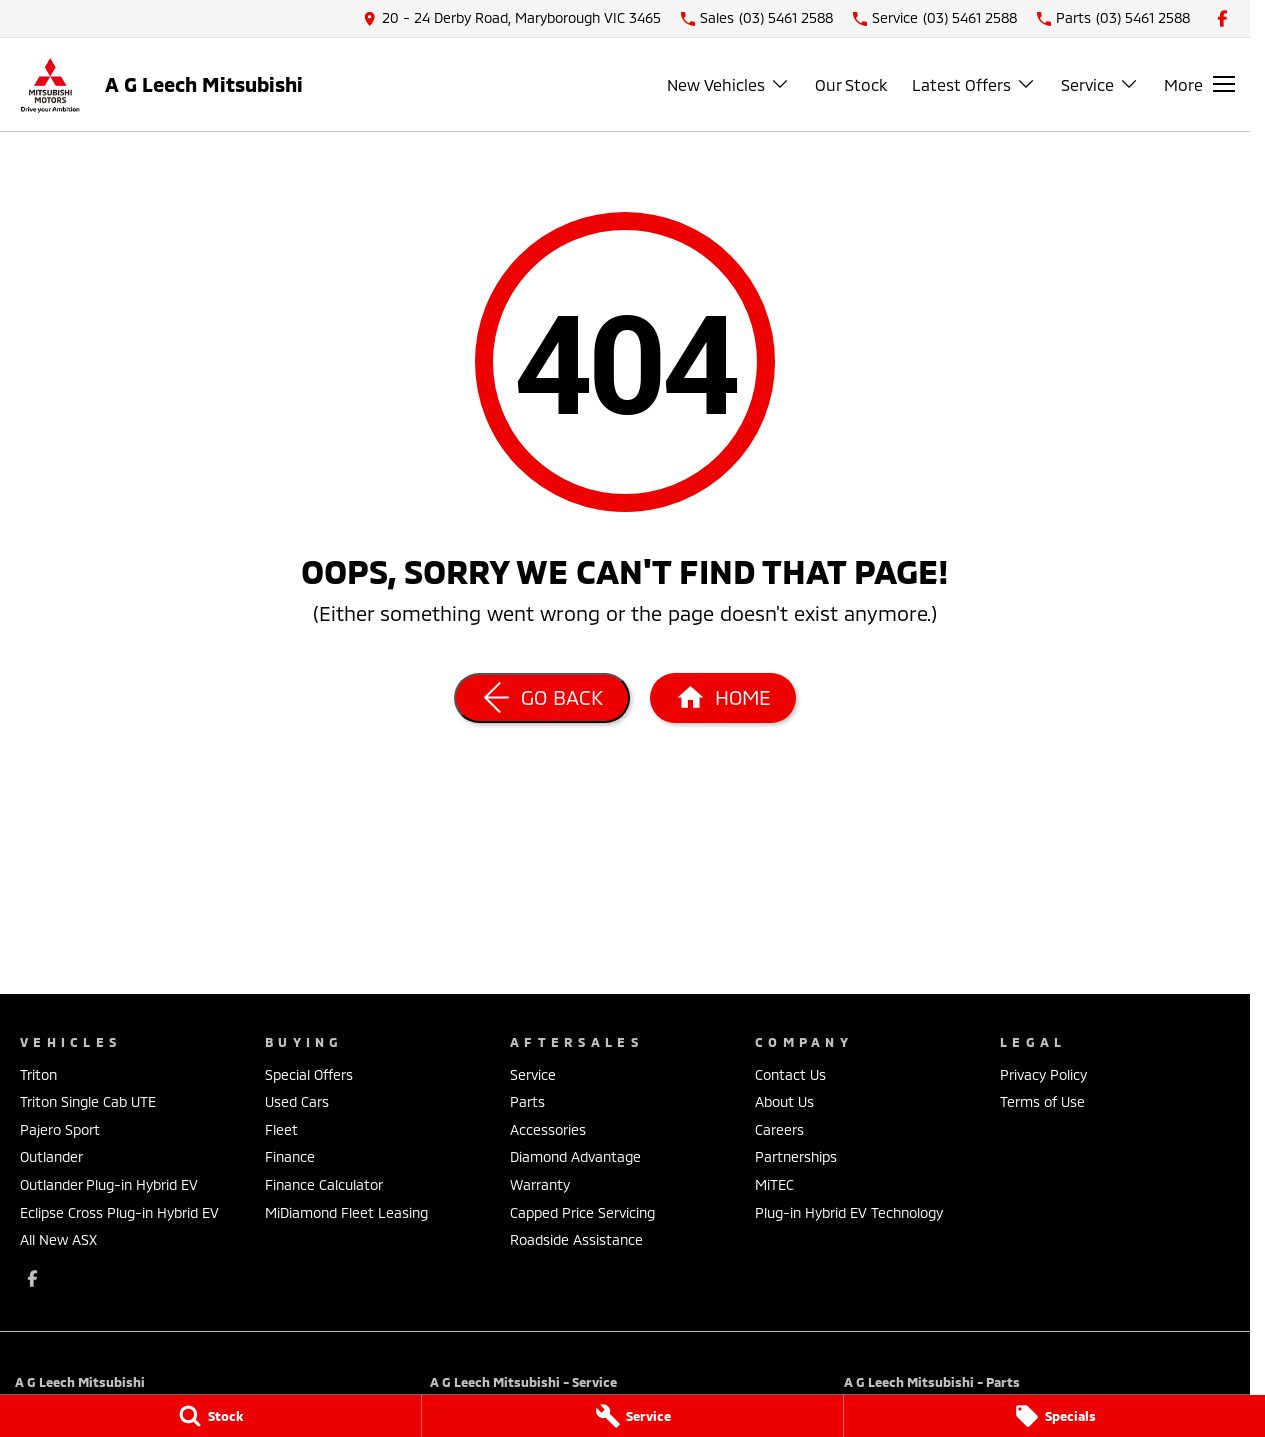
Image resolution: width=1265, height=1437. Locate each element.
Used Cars (297, 1101)
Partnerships (796, 1156)
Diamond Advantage (575, 1156)
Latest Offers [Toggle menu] (974, 84)
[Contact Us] (512, 18)
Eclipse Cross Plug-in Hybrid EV (119, 1212)
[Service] (632, 1416)
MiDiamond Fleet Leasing (346, 1212)
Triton (38, 1074)
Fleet (281, 1129)
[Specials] (1054, 1416)
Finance (290, 1156)
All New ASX (58, 1239)
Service (533, 1074)
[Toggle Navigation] (1199, 84)
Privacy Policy (1043, 1074)
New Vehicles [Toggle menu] (728, 84)
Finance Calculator (324, 1184)
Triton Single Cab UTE (88, 1101)
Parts (527, 1101)
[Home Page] (723, 698)
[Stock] (210, 1416)
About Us (784, 1101)
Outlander (51, 1156)
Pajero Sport (60, 1129)
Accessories (548, 1129)
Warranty (540, 1184)
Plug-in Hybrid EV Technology (849, 1212)
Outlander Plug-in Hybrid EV (109, 1184)
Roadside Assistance (576, 1239)
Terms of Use (1042, 1101)
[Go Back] (542, 698)
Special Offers (309, 1074)
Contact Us (790, 1074)
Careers (779, 1129)
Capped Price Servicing (582, 1212)
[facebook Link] (1222, 18)
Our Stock (851, 84)
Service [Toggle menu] (1100, 84)
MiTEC (774, 1184)
